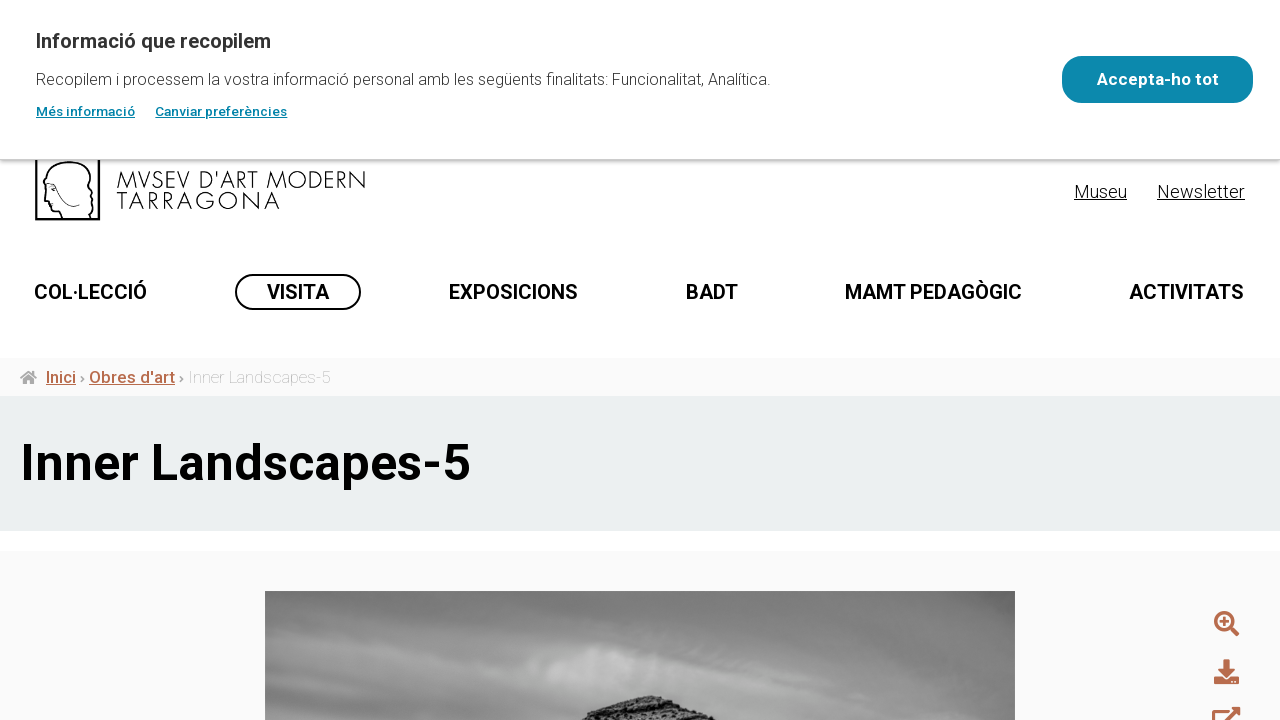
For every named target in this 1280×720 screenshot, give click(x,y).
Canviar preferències (221, 111)
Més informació (85, 111)
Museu (1100, 191)
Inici (61, 451)
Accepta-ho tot (1156, 79)
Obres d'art (132, 451)
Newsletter (1201, 191)
